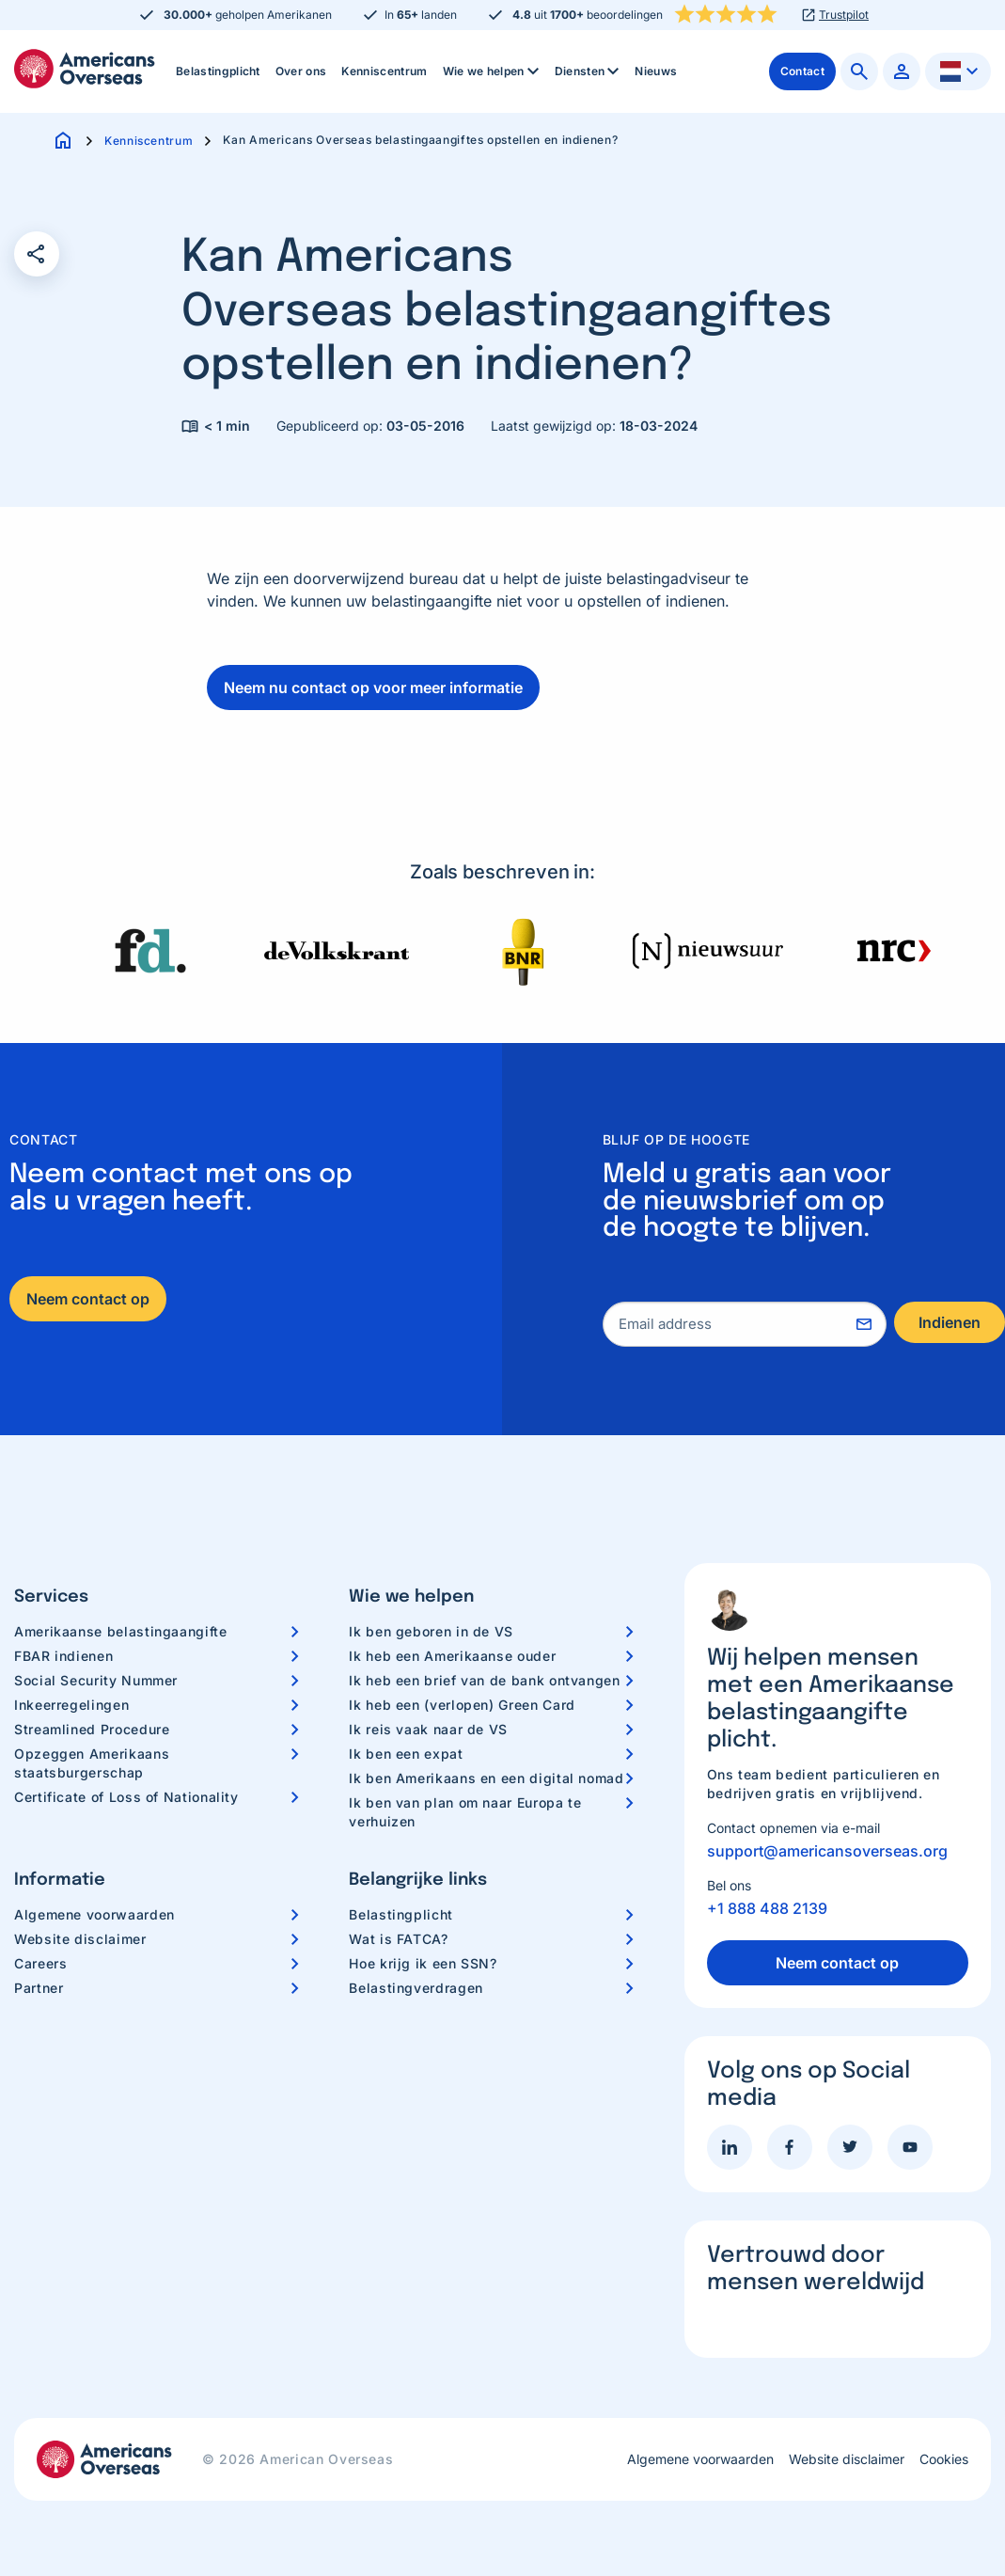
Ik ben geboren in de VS (431, 1631)
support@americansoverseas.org (827, 1850)
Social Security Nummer (96, 1680)
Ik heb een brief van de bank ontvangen (484, 1680)
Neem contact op (87, 1298)
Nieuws (656, 71)
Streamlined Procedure (91, 1729)
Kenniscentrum (384, 71)
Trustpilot (844, 15)
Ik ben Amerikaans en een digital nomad (486, 1778)
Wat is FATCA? (398, 1939)
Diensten (589, 71)
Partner (38, 1988)
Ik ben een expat (406, 1754)
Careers (40, 1963)
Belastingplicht (218, 71)
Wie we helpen (492, 71)
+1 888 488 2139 (767, 1908)
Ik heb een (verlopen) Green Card (461, 1705)
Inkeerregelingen (71, 1705)
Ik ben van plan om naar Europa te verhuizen (465, 1811)
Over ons (301, 71)
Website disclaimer (80, 1939)
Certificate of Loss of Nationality (126, 1797)
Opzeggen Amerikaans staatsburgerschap (91, 1763)
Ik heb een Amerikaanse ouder (452, 1656)
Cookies (943, 2459)
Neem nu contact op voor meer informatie (373, 687)
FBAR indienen (63, 1656)
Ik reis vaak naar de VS (428, 1729)
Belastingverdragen (416, 1988)
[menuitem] (218, 71)
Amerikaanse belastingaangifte (121, 1631)
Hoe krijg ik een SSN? (422, 1963)
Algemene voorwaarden (94, 1914)
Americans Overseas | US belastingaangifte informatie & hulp (84, 68)
